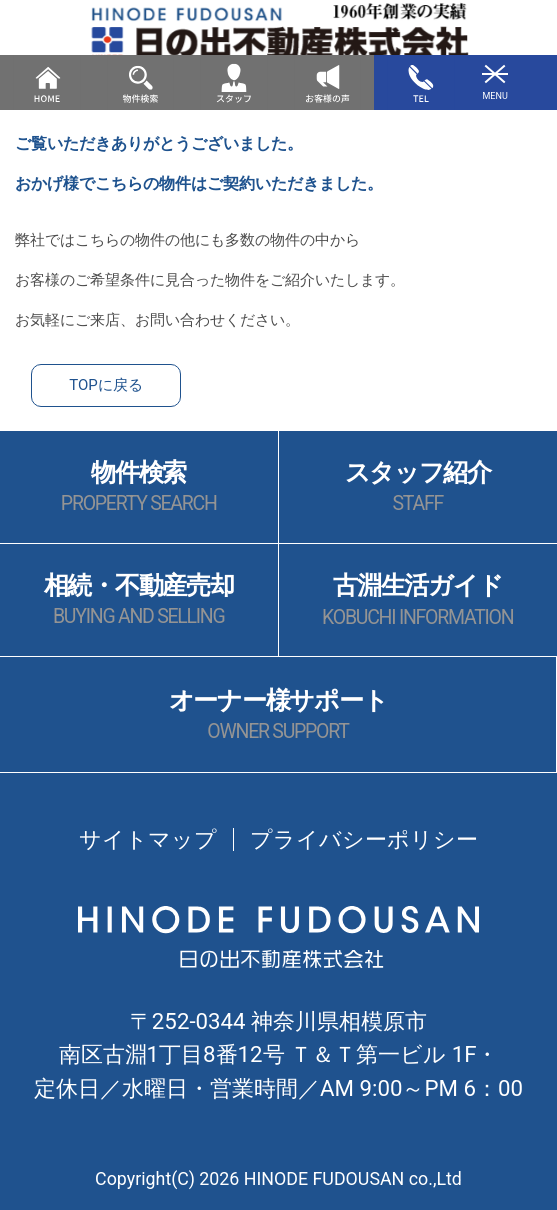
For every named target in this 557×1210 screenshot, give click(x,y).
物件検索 (139, 487)
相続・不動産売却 (139, 600)
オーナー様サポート (278, 715)
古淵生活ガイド (417, 600)
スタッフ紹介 (418, 487)
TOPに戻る (106, 385)
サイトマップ (148, 839)
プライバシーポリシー (364, 839)
